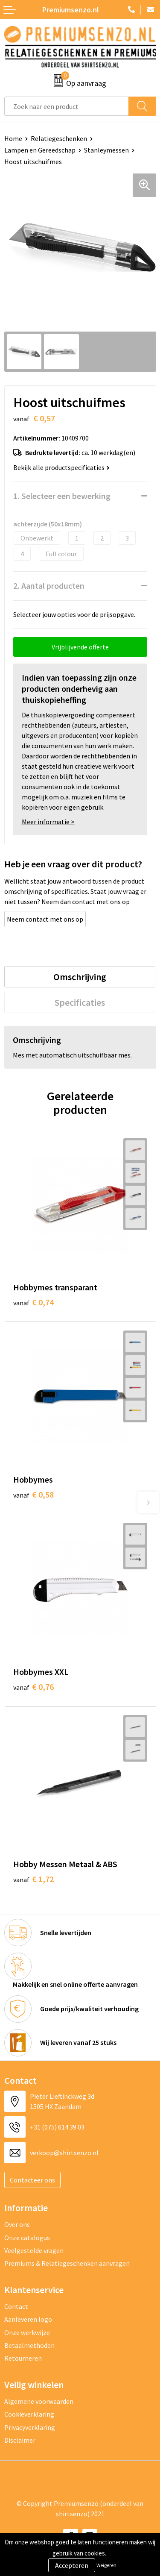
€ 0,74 (33, 1302)
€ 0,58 (33, 1494)
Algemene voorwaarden (38, 2401)
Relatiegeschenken (59, 138)
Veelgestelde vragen (34, 2250)
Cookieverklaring (29, 2414)
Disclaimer (19, 2440)
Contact (16, 2306)
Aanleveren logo (28, 2319)
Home (13, 138)
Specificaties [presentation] (80, 1002)
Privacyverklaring (29, 2427)
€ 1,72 (33, 1879)
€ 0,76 (33, 1686)
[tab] (79, 976)
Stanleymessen (106, 150)
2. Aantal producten (48, 585)
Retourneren (23, 2358)
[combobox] (66, 106)
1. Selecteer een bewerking (62, 496)
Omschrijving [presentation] (79, 977)
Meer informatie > (48, 821)
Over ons (17, 2224)
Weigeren (106, 2565)
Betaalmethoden (29, 2345)
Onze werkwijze (27, 2332)
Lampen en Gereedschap (40, 150)
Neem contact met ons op (45, 919)
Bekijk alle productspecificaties (61, 467)
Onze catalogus (27, 2237)
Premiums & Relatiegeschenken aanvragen (67, 2263)
